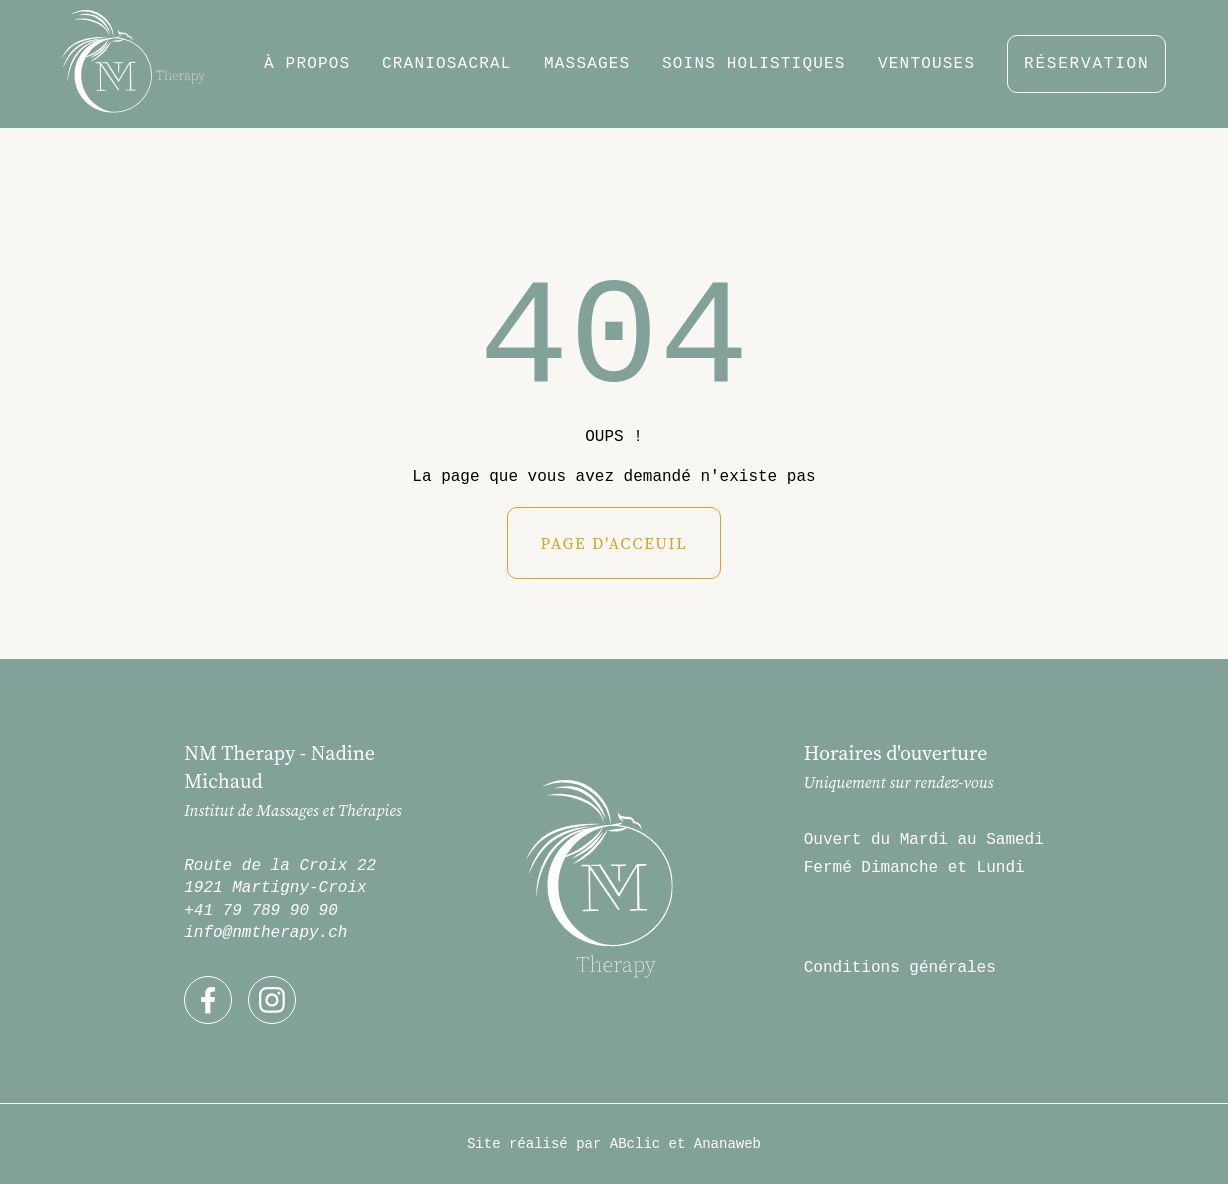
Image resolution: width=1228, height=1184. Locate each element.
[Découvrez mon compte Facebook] (208, 1000)
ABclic (635, 1144)
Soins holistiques (754, 64)
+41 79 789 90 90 (261, 911)
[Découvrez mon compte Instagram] (272, 1000)
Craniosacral (447, 64)
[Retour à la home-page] (133, 64)
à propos (307, 64)
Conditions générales (900, 968)
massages (587, 64)
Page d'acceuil (613, 543)
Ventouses (926, 64)
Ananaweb (727, 1144)
